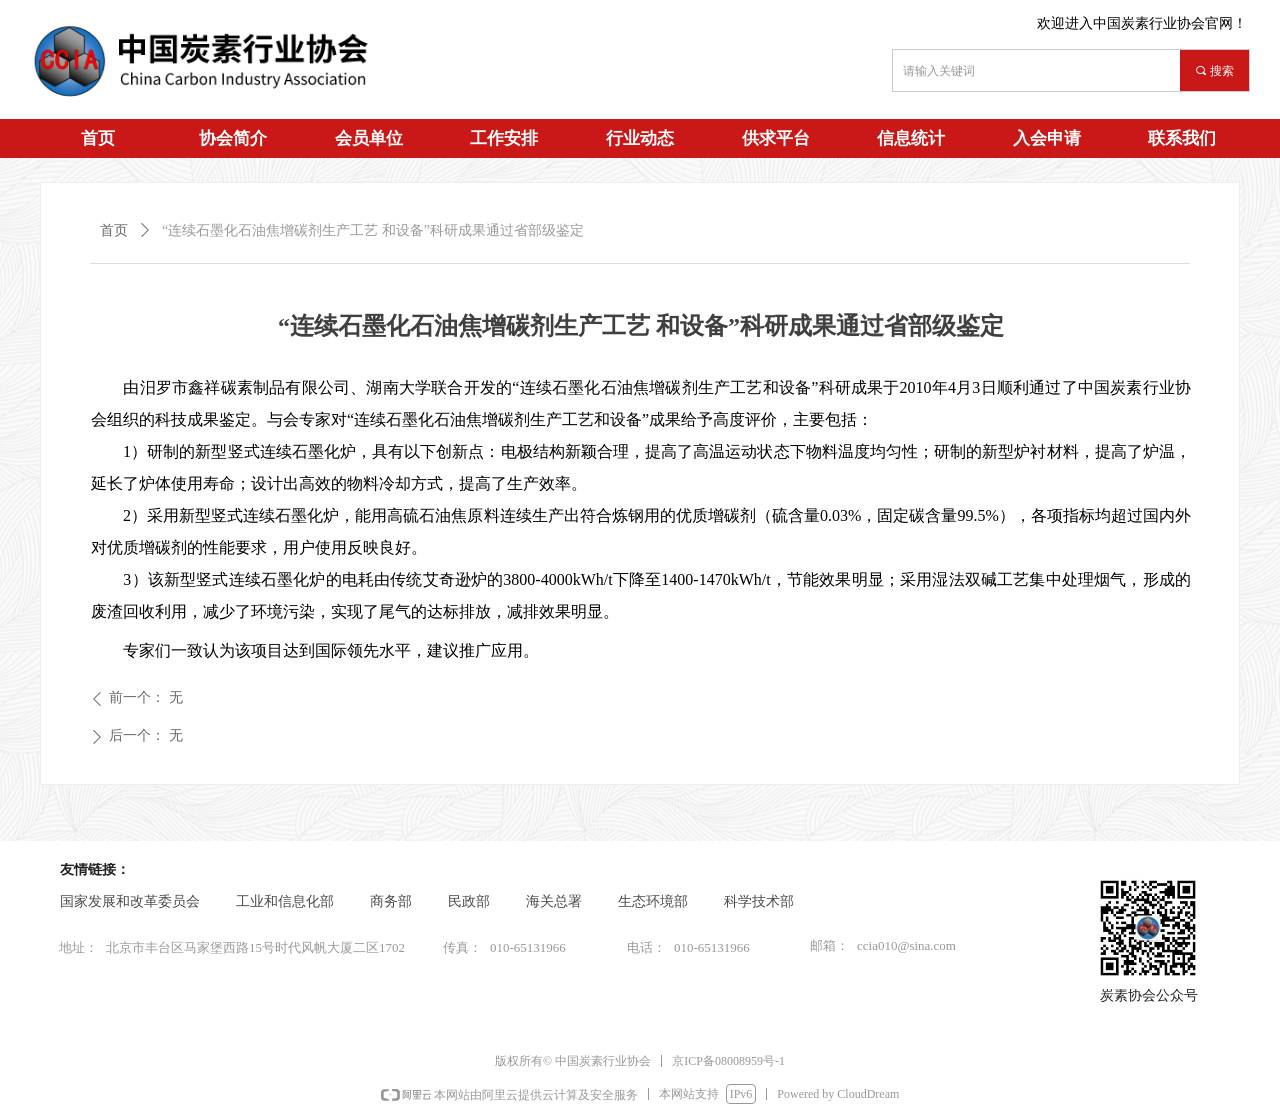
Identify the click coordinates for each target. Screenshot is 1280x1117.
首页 (114, 230)
